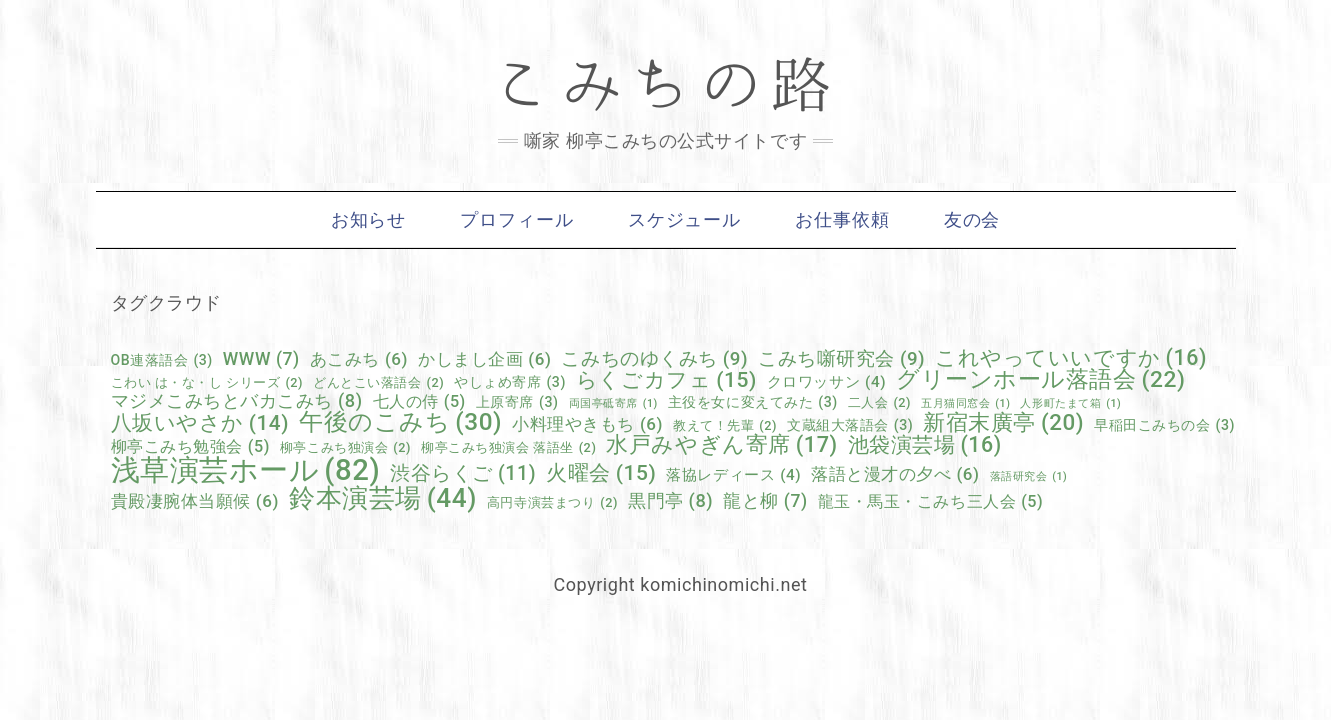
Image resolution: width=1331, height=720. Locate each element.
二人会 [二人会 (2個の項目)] (879, 403)
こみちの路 (666, 85)
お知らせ (369, 220)
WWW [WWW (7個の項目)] (261, 360)
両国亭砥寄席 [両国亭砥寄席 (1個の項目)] (613, 404)
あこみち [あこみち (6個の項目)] (359, 359)
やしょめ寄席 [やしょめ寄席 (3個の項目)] (510, 382)
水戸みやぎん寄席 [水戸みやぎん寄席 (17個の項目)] (721, 445)
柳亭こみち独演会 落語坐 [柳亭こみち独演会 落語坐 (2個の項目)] (508, 448)
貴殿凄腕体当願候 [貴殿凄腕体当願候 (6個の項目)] (195, 501)
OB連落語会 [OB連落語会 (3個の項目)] (162, 360)
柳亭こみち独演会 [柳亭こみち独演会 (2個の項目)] (345, 448)
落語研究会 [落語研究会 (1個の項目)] (1029, 477)
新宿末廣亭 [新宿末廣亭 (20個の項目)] (1003, 422)
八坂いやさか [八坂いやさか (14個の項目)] (200, 423)
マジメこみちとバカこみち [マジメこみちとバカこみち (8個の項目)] (237, 401)
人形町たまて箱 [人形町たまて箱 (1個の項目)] (1070, 404)
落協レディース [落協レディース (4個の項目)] (733, 475)
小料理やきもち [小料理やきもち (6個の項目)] (587, 424)
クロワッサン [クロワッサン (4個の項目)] (826, 382)
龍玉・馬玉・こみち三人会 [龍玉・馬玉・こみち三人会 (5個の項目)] (931, 502)
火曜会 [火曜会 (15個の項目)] (601, 472)
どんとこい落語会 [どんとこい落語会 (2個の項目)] (378, 383)
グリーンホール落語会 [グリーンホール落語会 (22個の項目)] (1041, 380)
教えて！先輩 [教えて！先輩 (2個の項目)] (725, 426)
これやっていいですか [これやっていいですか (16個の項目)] (1071, 357)
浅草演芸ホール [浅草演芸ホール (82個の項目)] (246, 470)
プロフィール (516, 220)
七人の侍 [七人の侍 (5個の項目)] (419, 402)
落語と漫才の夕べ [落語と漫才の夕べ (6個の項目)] (895, 474)
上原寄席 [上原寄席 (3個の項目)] (517, 402)
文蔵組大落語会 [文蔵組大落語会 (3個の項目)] (850, 425)
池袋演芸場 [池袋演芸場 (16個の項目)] (925, 444)
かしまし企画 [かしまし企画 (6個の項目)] (484, 359)
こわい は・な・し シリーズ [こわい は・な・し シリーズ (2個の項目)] (207, 383)
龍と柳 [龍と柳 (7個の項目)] (765, 502)
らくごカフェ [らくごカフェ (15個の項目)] (666, 379)
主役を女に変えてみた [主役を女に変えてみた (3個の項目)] (753, 402)
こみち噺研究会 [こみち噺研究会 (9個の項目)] (841, 359)
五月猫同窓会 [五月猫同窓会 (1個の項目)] (965, 404)
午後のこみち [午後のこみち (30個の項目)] (400, 422)
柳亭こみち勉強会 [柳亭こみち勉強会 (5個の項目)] (190, 447)
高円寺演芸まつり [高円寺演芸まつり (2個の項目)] (552, 503)
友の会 (972, 220)
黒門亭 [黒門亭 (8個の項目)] (670, 501)
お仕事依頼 (842, 220)
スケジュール (684, 220)
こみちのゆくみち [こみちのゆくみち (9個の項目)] (654, 359)
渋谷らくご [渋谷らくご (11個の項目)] (463, 474)
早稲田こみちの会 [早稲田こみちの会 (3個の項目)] (1164, 425)
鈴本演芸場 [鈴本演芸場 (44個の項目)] (383, 498)
